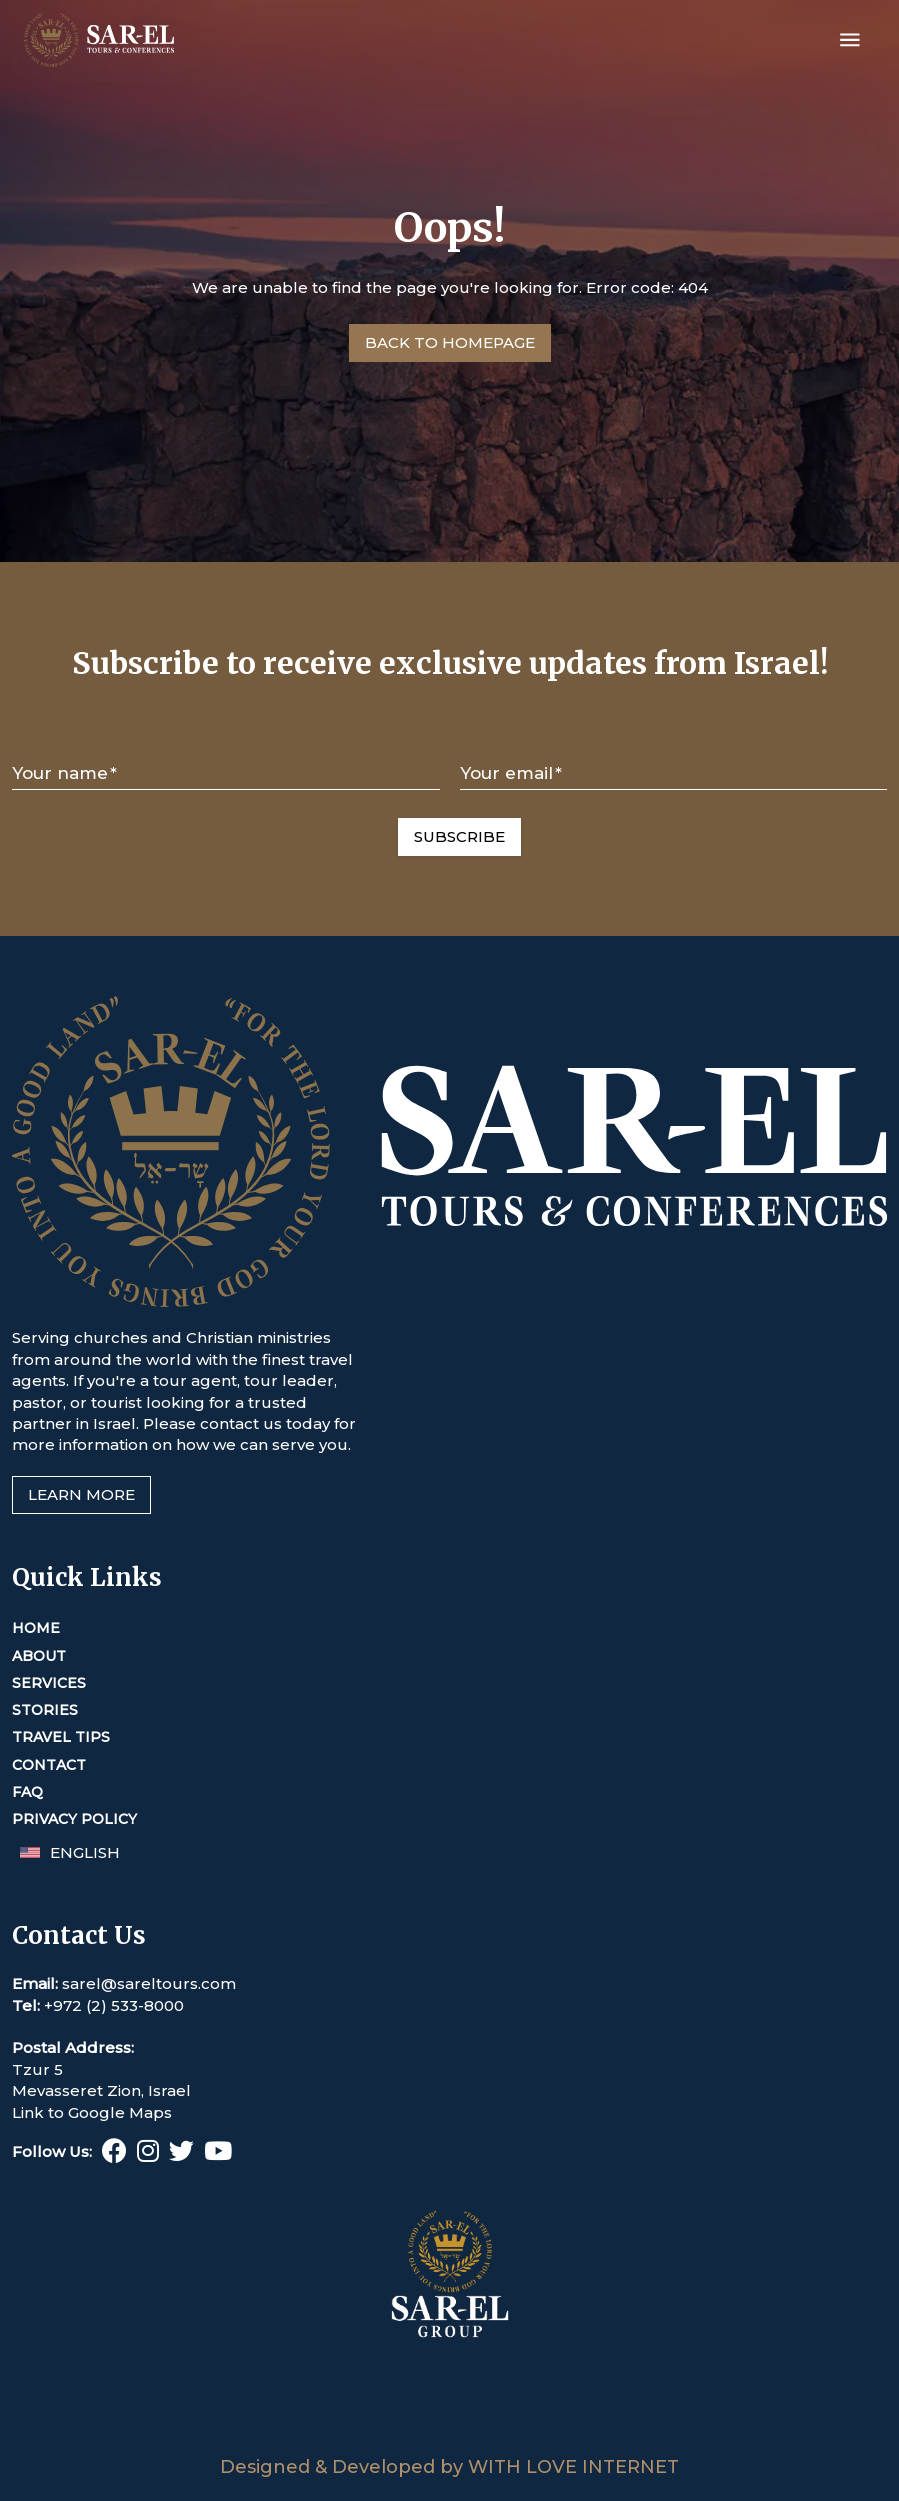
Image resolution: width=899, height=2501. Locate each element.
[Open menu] (850, 40)
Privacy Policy (74, 1819)
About (39, 1656)
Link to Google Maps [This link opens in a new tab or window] (92, 2112)
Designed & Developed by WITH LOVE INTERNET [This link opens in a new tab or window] (449, 2467)
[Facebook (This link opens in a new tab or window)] (114, 2154)
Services (49, 1683)
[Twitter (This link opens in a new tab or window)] (181, 2154)
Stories (45, 1710)
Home (36, 1628)
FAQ (27, 1792)
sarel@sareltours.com (149, 1983)
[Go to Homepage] (450, 343)
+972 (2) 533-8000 (114, 2005)
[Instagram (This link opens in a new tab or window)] (148, 2154)
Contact (49, 1765)
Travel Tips (61, 1737)
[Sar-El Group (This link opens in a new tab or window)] (450, 2444)
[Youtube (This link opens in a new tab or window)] (218, 2154)
